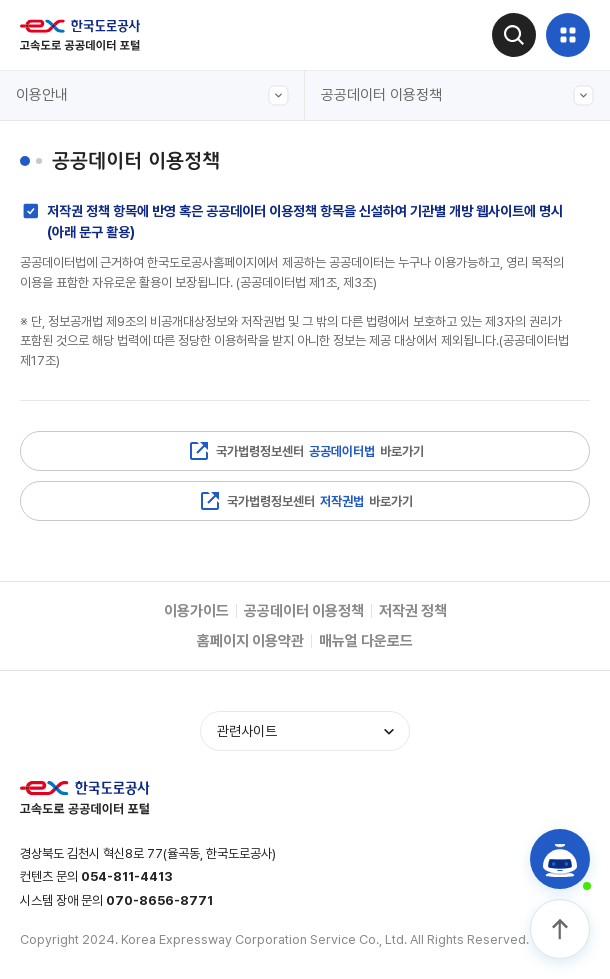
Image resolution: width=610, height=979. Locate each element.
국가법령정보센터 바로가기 (305, 451)
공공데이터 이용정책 (457, 95)
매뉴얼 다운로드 (366, 641)
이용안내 (152, 95)
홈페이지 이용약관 (250, 641)
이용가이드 (196, 611)
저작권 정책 (413, 611)
